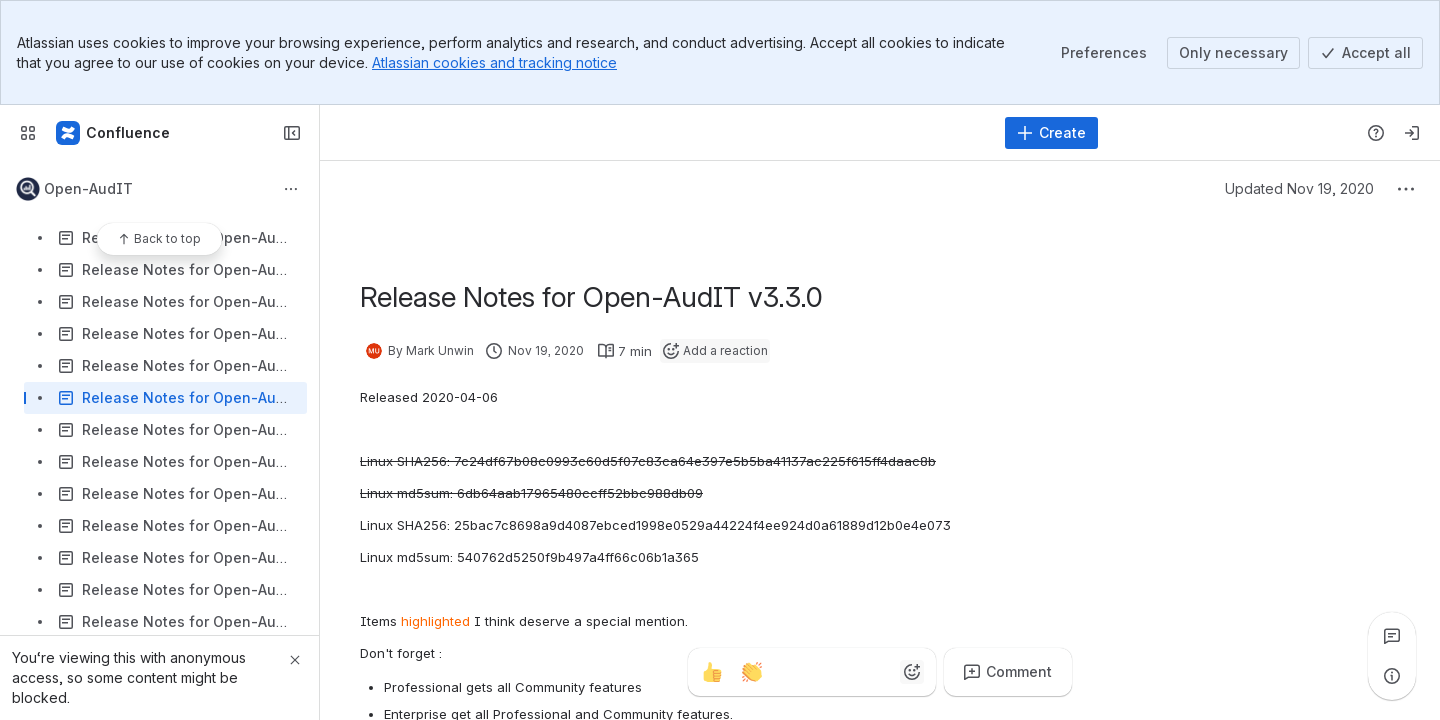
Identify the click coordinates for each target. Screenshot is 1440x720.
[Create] (1051, 133)
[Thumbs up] (712, 672)
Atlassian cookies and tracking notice (494, 62)
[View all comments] (1392, 636)
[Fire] (792, 672)
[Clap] (752, 672)
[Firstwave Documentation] (114, 133)
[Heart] (832, 672)
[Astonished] (872, 672)
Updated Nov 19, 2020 (1299, 188)
